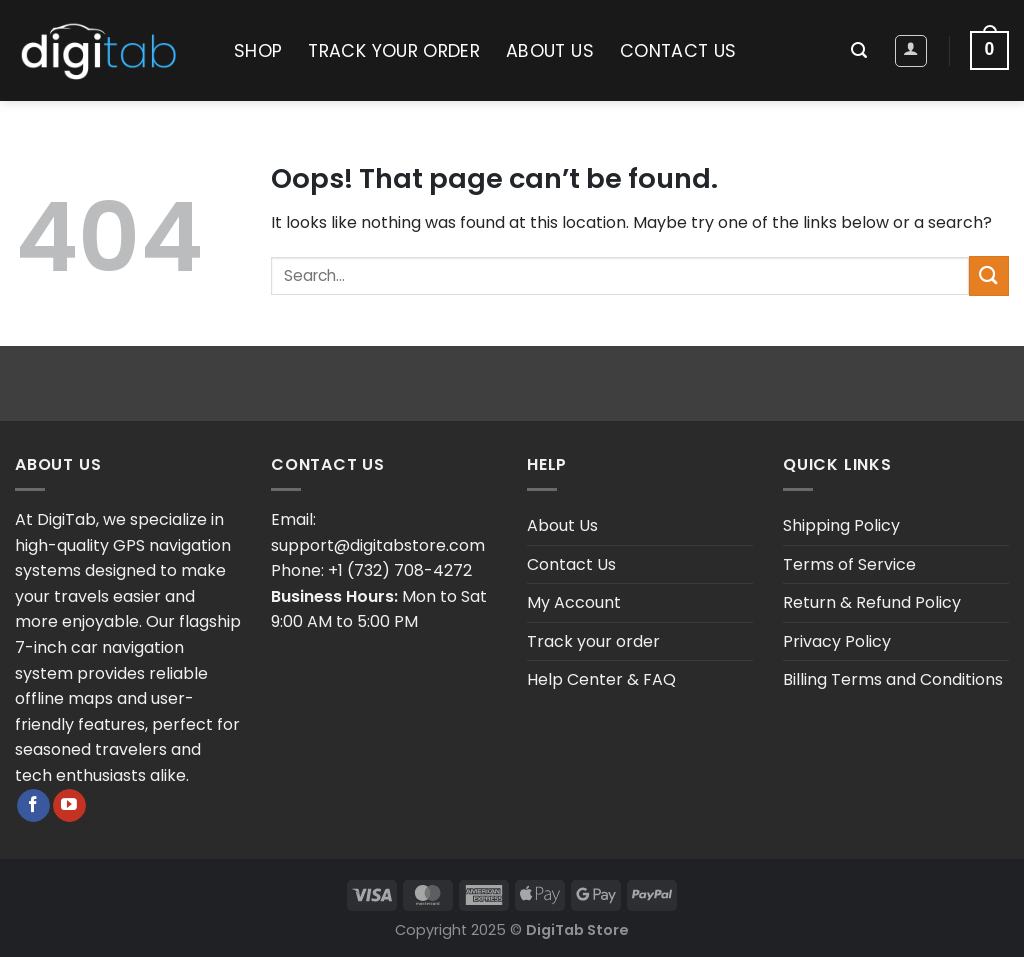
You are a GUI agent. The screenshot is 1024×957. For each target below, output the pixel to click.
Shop (258, 51)
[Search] (859, 50)
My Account (574, 602)
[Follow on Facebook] (33, 806)
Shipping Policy (841, 525)
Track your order (394, 51)
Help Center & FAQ (601, 679)
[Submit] (989, 275)
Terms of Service (849, 564)
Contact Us (678, 51)
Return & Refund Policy (872, 602)
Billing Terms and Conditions (893, 679)
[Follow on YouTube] (69, 806)
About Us (550, 51)
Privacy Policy (837, 641)
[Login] (911, 51)
